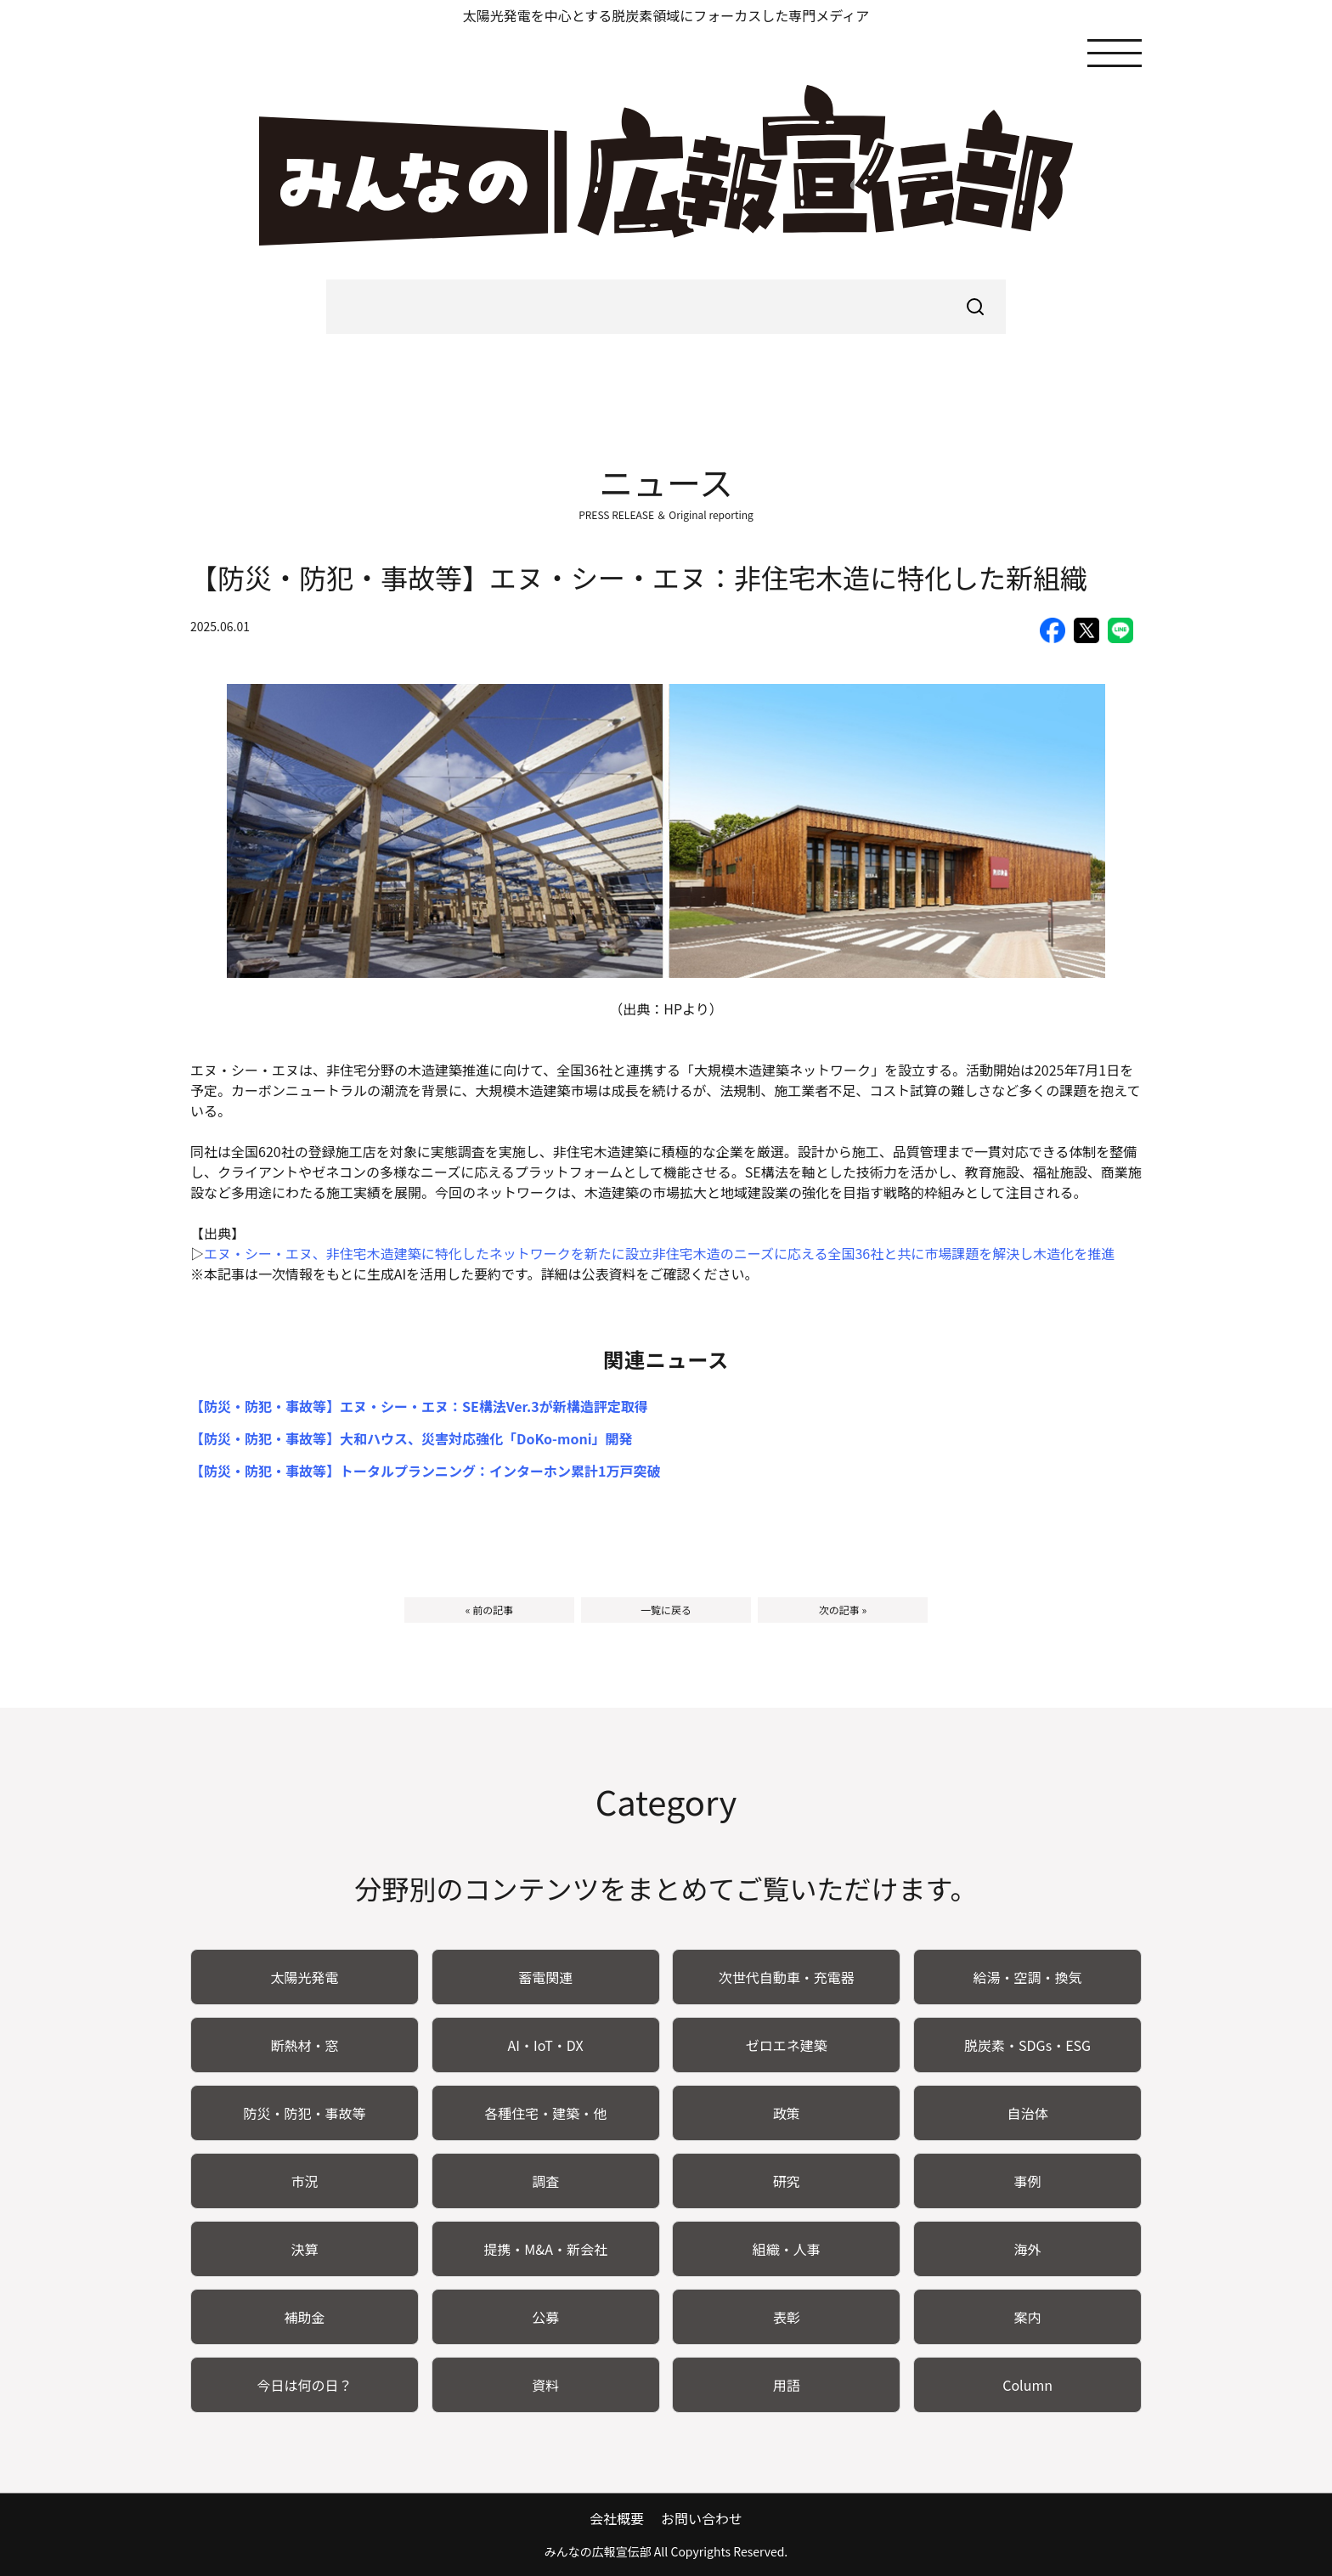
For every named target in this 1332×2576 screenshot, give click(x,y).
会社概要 (617, 2518)
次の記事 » (842, 1609)
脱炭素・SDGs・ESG (1027, 2045)
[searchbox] (666, 307)
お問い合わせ (701, 2518)
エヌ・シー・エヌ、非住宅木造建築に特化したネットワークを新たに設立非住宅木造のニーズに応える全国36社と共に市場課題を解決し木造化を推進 (659, 1253)
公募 (545, 2317)
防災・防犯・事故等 (304, 2113)
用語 (786, 2385)
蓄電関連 (545, 1977)
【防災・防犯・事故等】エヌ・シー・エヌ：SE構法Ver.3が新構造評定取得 (419, 1406)
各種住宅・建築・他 (545, 2113)
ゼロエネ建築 (786, 2045)
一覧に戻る (666, 1609)
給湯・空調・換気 (1028, 1977)
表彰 (786, 2317)
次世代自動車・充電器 (787, 1977)
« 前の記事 (489, 1609)
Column (1027, 2385)
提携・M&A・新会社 (545, 2249)
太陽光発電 (304, 1977)
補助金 (304, 2317)
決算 (304, 2249)
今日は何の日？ (304, 2385)
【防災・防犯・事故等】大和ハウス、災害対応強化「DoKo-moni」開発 (411, 1438)
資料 (545, 2385)
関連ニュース (666, 1359)
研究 (786, 2181)
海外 (1027, 2249)
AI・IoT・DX (546, 2045)
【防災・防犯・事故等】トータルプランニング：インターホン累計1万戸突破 (425, 1470)
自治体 (1027, 2113)
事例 (1027, 2181)
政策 (786, 2113)
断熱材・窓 (304, 2045)
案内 (1027, 2317)
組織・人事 (787, 2249)
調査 (545, 2181)
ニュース (666, 481)
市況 (304, 2181)
